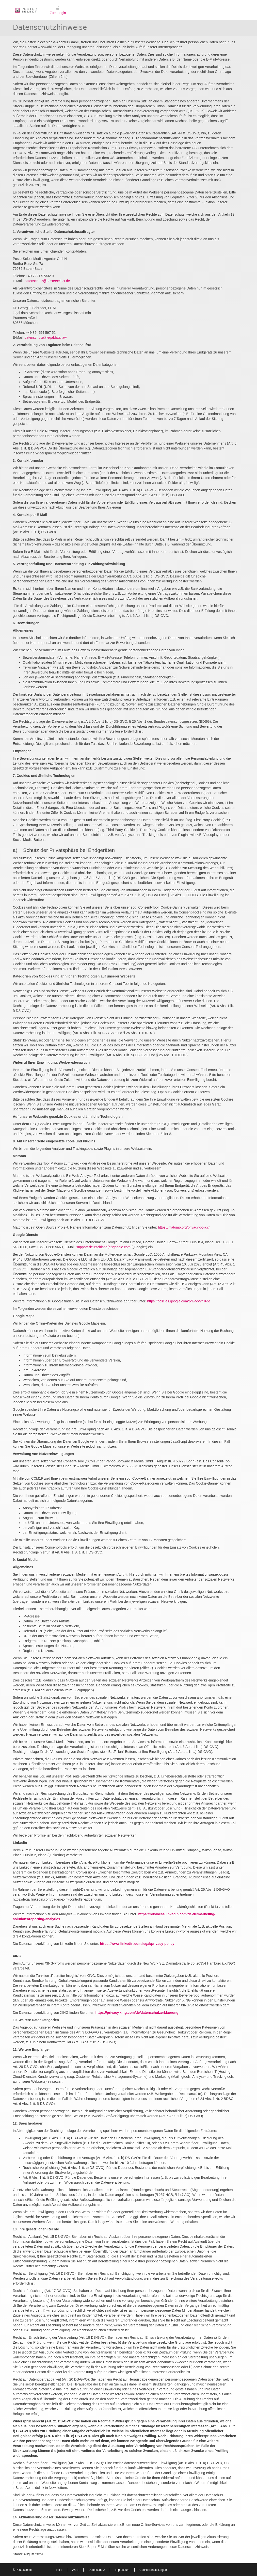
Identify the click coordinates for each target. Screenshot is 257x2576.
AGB (75, 2570)
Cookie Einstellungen (153, 2570)
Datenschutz (97, 2570)
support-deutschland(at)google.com (103, 1247)
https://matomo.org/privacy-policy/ (183, 1227)
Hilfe (59, 2570)
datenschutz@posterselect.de (47, 281)
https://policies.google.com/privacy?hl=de (178, 1301)
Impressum (122, 2570)
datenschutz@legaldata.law (45, 337)
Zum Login (58, 10)
